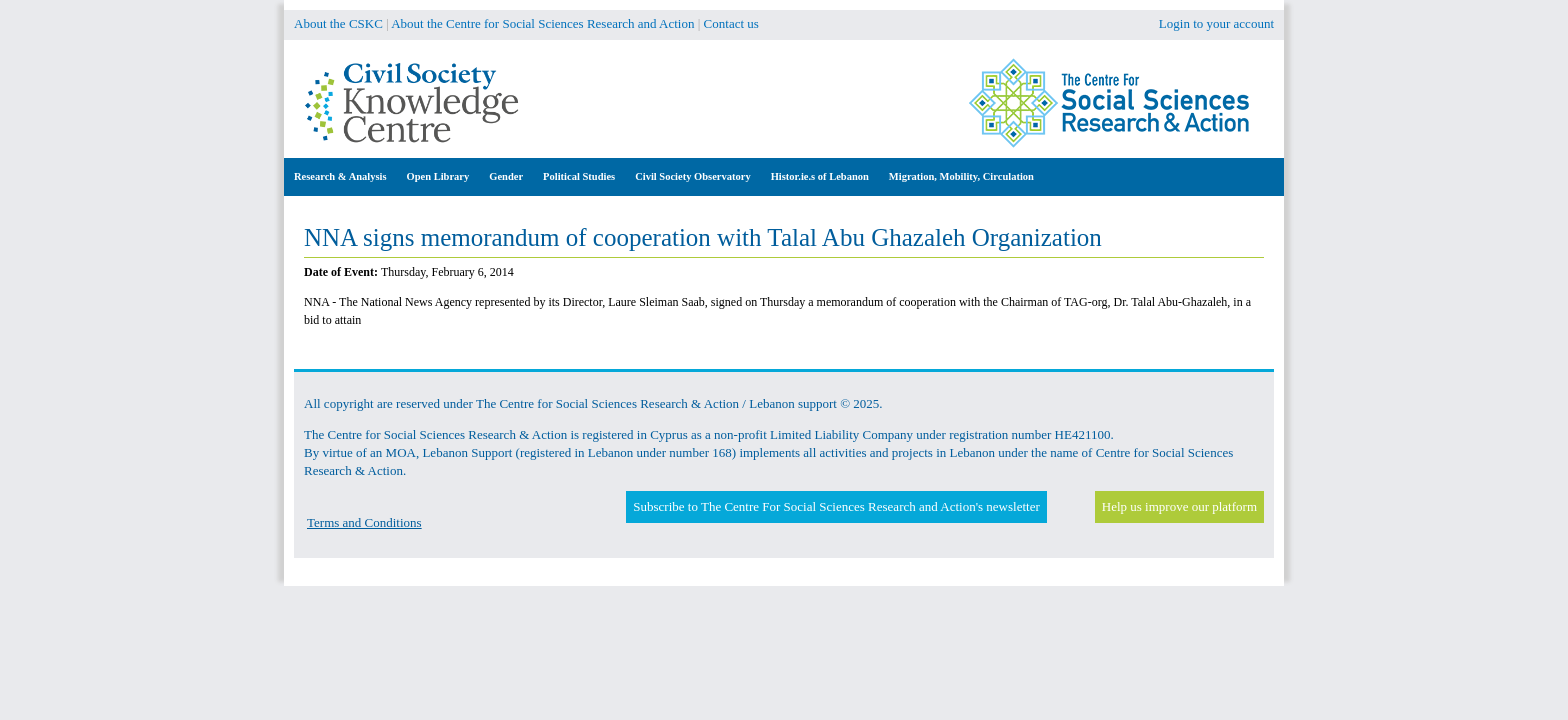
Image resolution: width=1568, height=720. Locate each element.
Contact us (731, 23)
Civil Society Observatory (692, 176)
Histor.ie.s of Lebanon (820, 176)
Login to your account (1216, 23)
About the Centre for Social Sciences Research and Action (542, 23)
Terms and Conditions (364, 522)
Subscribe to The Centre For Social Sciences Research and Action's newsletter (836, 506)
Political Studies (579, 176)
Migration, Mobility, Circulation (961, 176)
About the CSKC (338, 23)
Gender (506, 176)
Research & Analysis (340, 176)
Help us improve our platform (1179, 506)
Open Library (438, 176)
